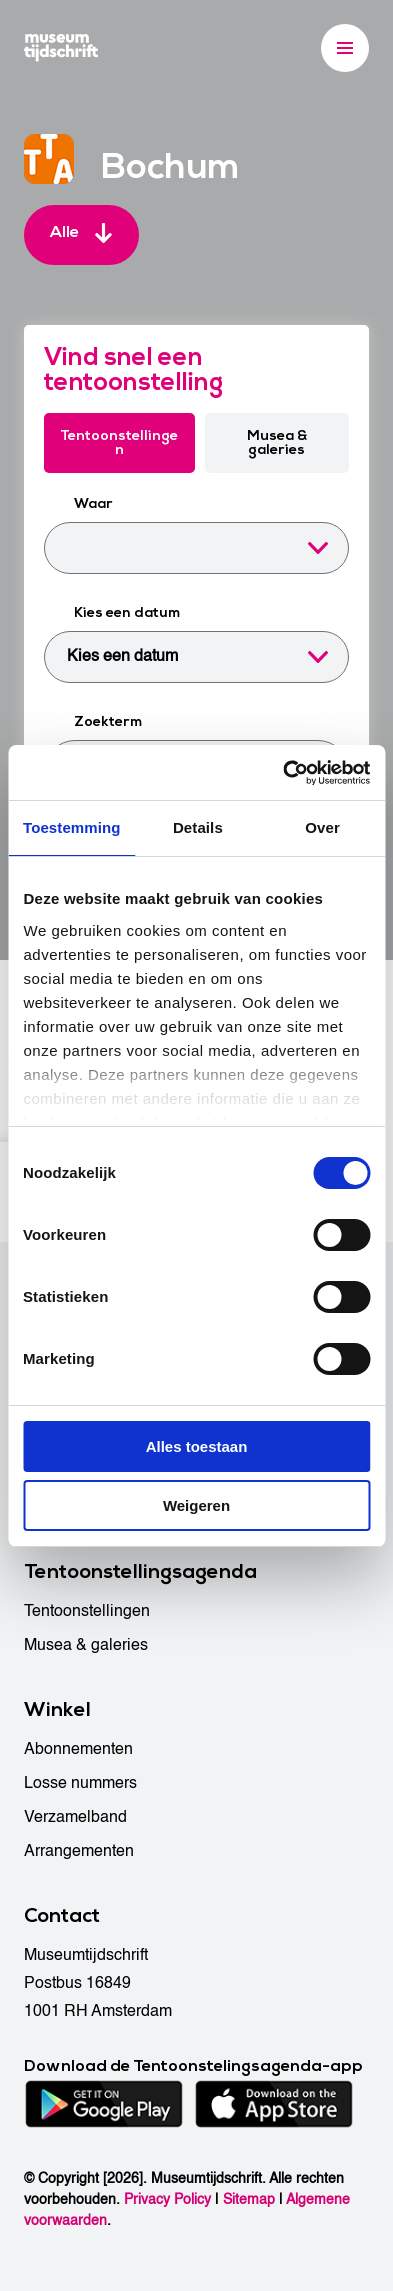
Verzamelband (75, 1817)
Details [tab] (198, 827)
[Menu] (345, 48)
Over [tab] (322, 827)
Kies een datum (127, 612)
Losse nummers (80, 1783)
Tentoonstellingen (119, 442)
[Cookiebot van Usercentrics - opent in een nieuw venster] (283, 773)
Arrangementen (79, 1851)
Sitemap (249, 2199)
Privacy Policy (167, 2199)
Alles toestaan (197, 1446)
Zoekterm (108, 721)
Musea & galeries (277, 442)
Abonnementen (78, 1749)
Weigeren (196, 1505)
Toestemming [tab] (72, 827)
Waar (93, 503)
